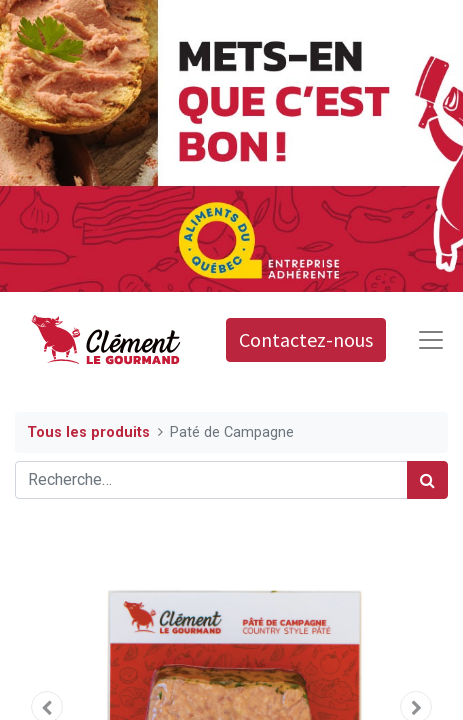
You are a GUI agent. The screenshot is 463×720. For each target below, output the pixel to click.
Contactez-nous (306, 339)
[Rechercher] (427, 480)
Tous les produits (88, 432)
